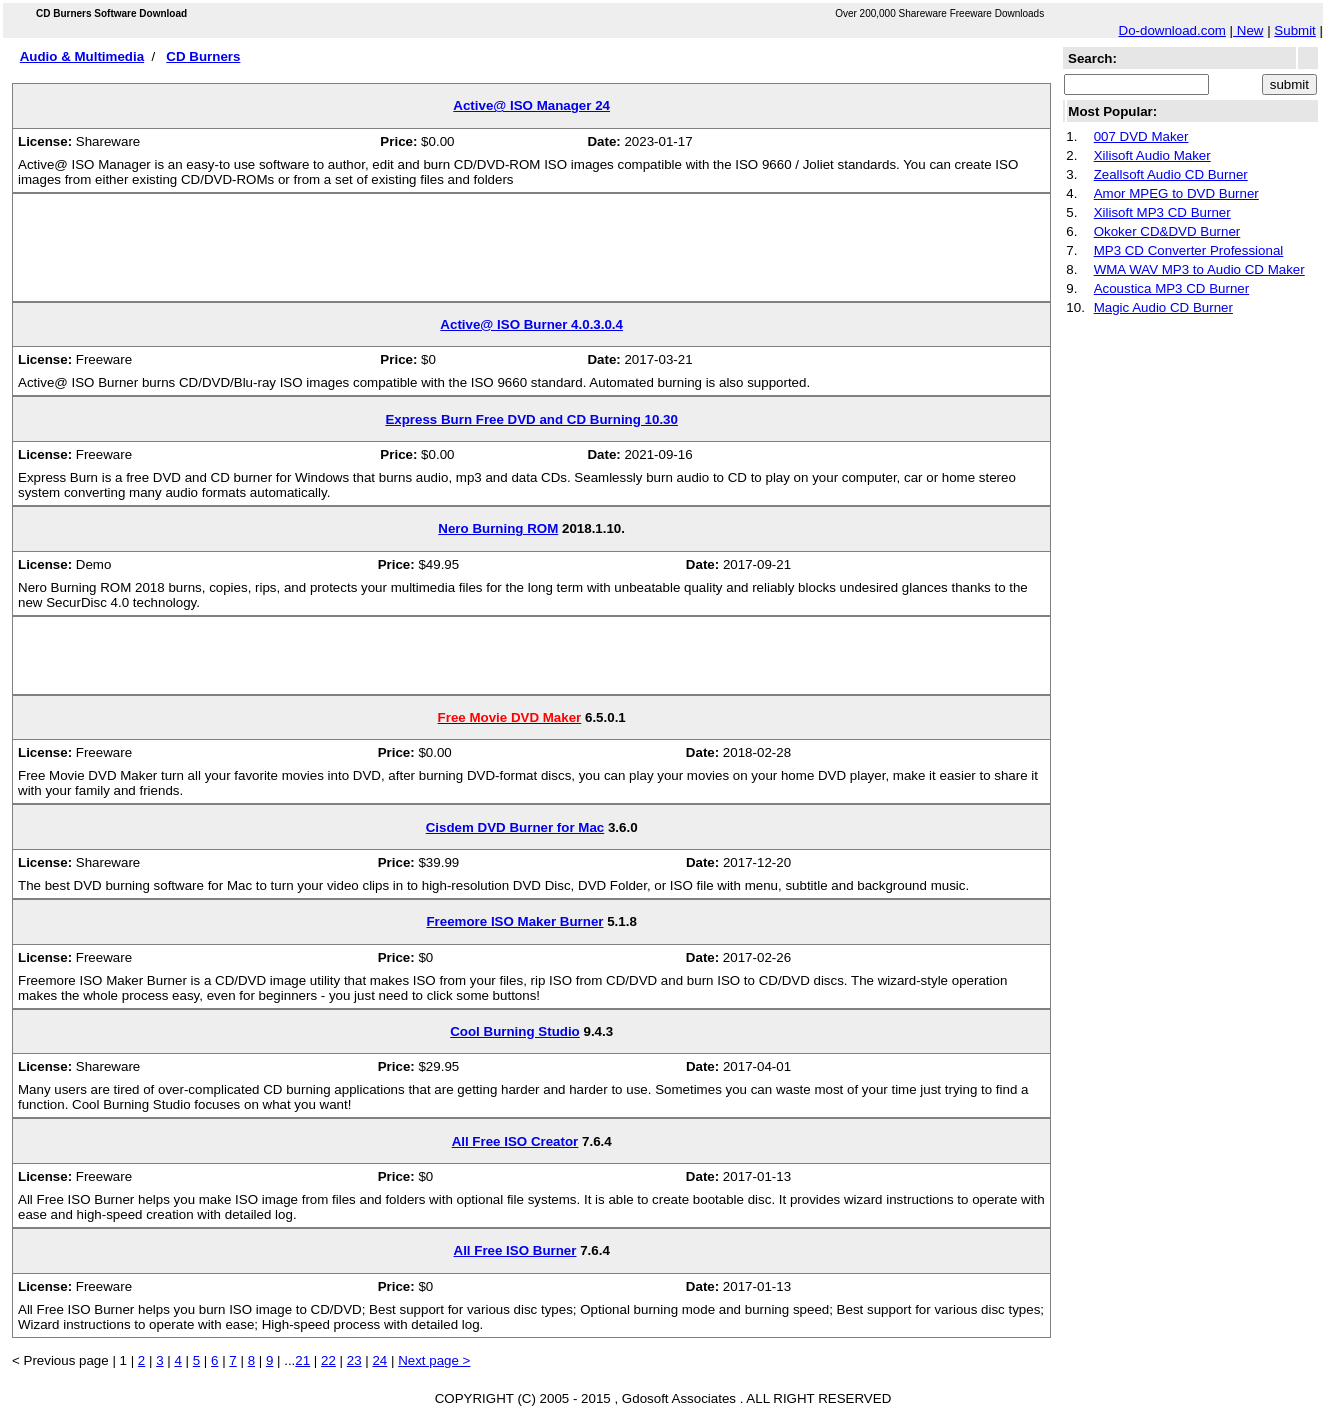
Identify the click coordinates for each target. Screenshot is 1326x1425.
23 (354, 1360)
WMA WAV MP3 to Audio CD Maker (1199, 269)
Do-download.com (1172, 30)
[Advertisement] (532, 255)
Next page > (434, 1360)
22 (328, 1360)
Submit (1294, 30)
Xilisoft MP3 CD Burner (1162, 212)
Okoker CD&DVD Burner (1167, 231)
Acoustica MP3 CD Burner (1172, 288)
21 (302, 1360)
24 (379, 1360)
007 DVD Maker (1141, 136)
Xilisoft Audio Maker (1152, 155)
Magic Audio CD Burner (1163, 307)
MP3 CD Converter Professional (1189, 250)
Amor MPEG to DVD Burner (1176, 193)
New (1248, 30)
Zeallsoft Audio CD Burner (1171, 174)
